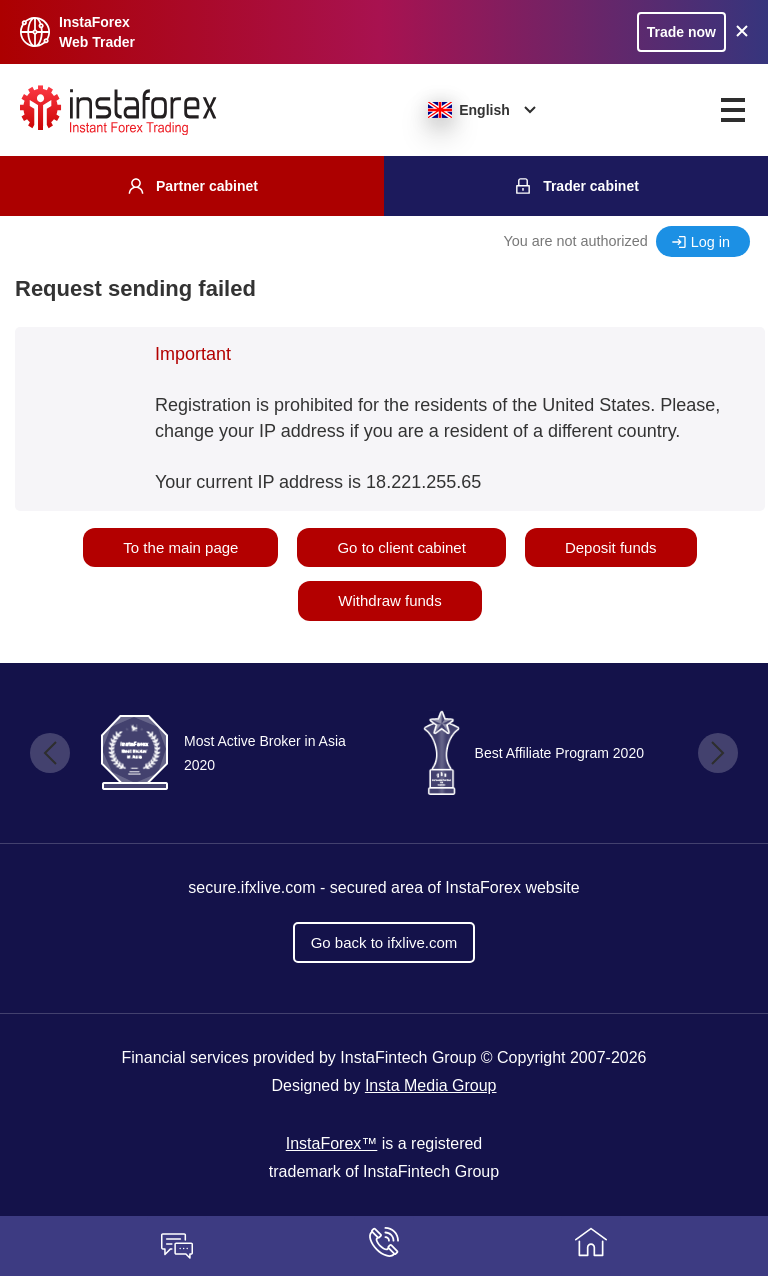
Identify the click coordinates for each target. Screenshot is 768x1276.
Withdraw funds (389, 600)
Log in (710, 242)
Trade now (681, 32)
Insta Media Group (431, 1085)
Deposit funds (611, 547)
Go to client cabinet (401, 547)
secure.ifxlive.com (251, 887)
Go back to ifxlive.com (384, 942)
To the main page (180, 547)
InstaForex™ (332, 1143)
